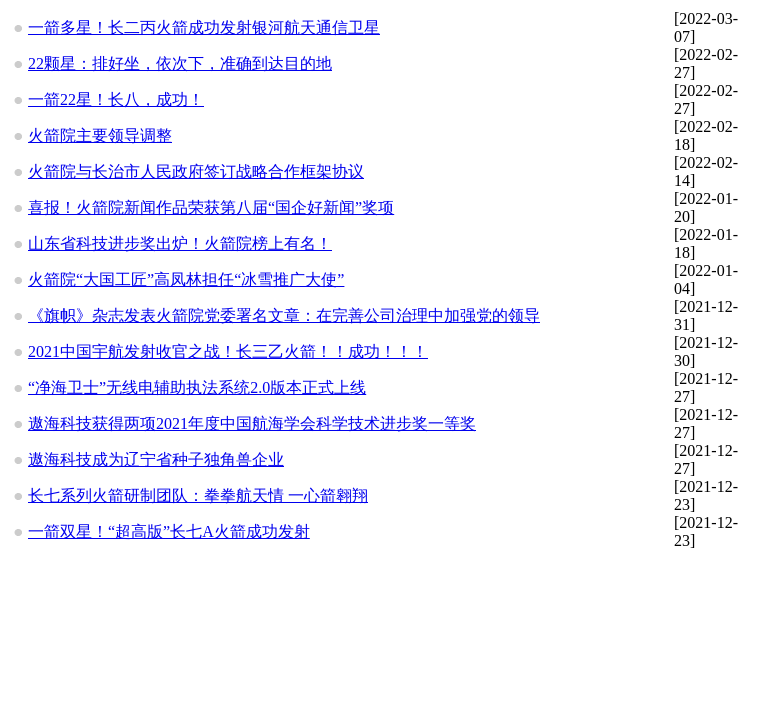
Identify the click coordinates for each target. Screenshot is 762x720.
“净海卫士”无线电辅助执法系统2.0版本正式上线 (197, 387)
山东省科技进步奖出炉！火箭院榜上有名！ (180, 243)
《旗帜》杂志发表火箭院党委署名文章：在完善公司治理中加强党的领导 (284, 315)
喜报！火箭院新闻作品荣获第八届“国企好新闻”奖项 (211, 207)
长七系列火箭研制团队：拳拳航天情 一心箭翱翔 (198, 495)
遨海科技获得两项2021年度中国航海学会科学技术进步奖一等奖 (252, 423)
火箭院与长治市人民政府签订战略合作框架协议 (196, 171)
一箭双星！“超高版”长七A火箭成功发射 (169, 531)
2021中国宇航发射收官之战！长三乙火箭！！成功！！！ (228, 351)
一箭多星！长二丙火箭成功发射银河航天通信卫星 (204, 27)
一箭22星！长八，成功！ (116, 99)
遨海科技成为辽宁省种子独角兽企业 (156, 459)
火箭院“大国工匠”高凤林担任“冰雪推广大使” (186, 279)
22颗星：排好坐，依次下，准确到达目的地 (180, 63)
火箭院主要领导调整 (100, 135)
